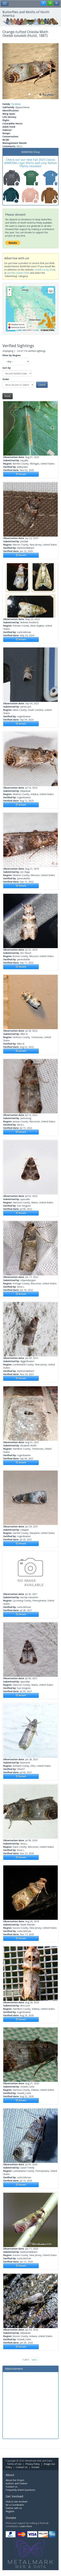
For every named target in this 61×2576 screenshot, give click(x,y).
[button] (6, 71)
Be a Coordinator (15, 2504)
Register (10, 2511)
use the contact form (18, 272)
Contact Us (21, 2467)
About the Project (15, 2480)
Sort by (6, 367)
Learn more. (26, 2526)
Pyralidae (16, 104)
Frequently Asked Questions (20, 2489)
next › (35, 2359)
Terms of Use (14, 2463)
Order (5, 379)
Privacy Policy (32, 2463)
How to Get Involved (16, 2501)
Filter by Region (11, 355)
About (10, 2475)
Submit (42, 384)
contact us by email (45, 269)
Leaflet (19, 330)
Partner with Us (14, 2508)
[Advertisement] (30, 2405)
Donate (35, 2467)
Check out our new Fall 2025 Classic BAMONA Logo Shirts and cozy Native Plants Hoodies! (30, 163)
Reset (8, 396)
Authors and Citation (16, 2483)
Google (36, 330)
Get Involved (14, 2496)
